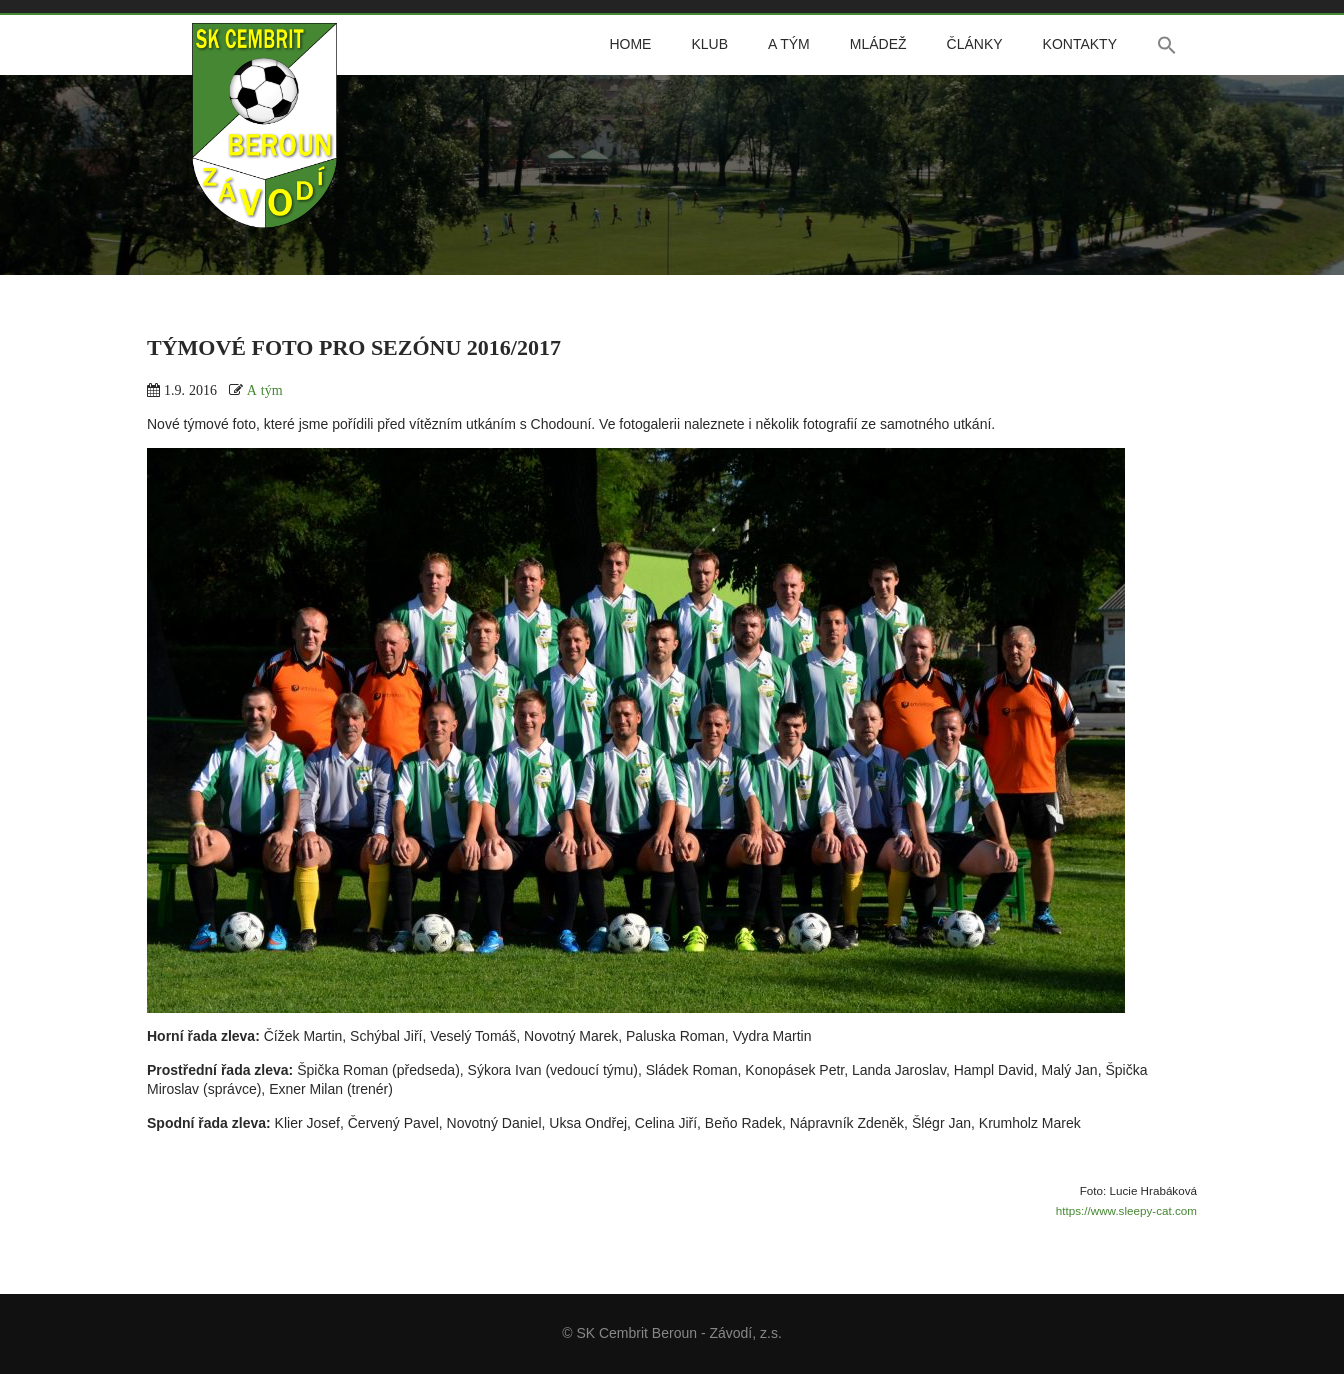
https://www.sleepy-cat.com (1126, 1210)
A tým (789, 44)
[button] (1167, 45)
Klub (709, 44)
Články (975, 44)
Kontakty (1080, 44)
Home (630, 44)
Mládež (878, 44)
